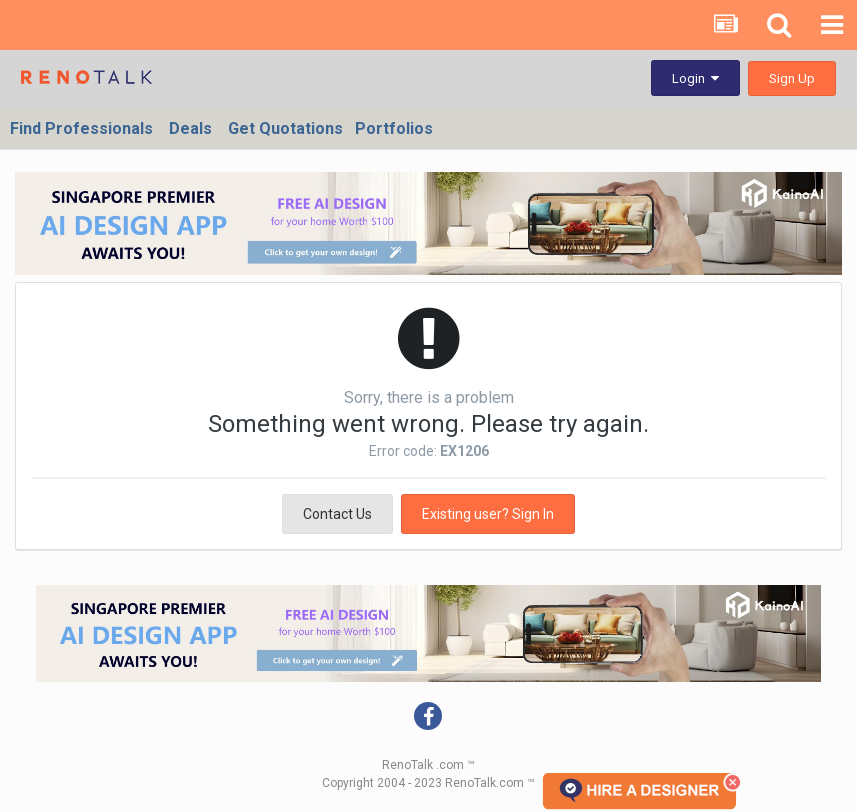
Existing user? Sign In (488, 514)
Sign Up (792, 78)
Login (695, 78)
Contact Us (337, 514)
